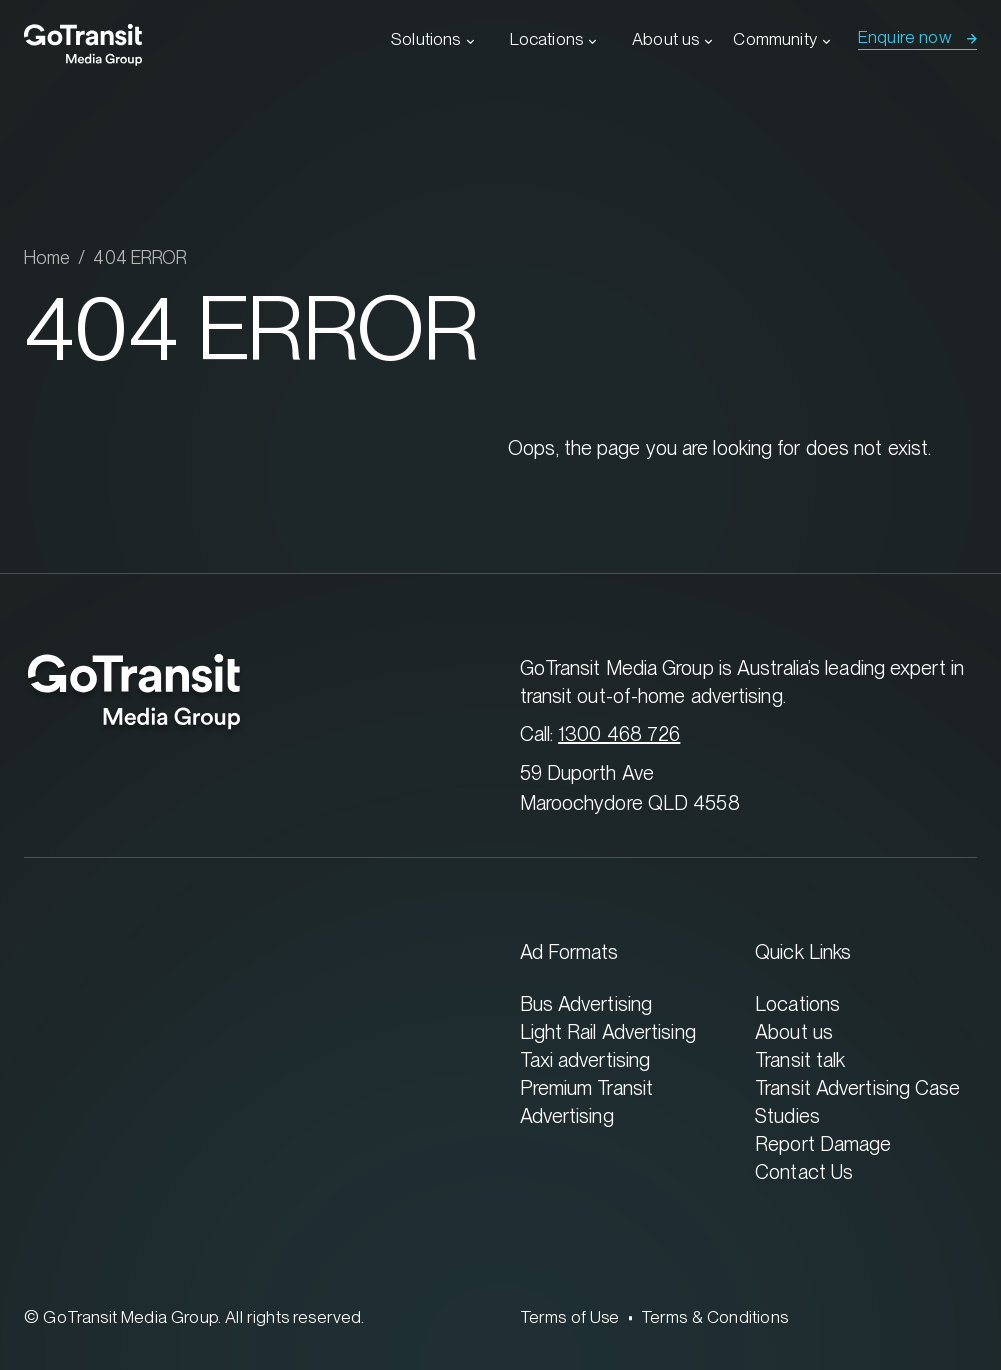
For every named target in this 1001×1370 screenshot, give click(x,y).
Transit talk (800, 1059)
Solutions (426, 39)
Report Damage (823, 1143)
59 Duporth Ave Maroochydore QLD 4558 (630, 787)
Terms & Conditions (714, 1317)
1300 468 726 (619, 733)
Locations (547, 39)
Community (775, 39)
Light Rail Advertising (608, 1031)
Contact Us (804, 1171)
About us (665, 39)
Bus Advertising (586, 1003)
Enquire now (905, 37)
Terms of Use (570, 1317)
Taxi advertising (585, 1059)
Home (47, 257)
